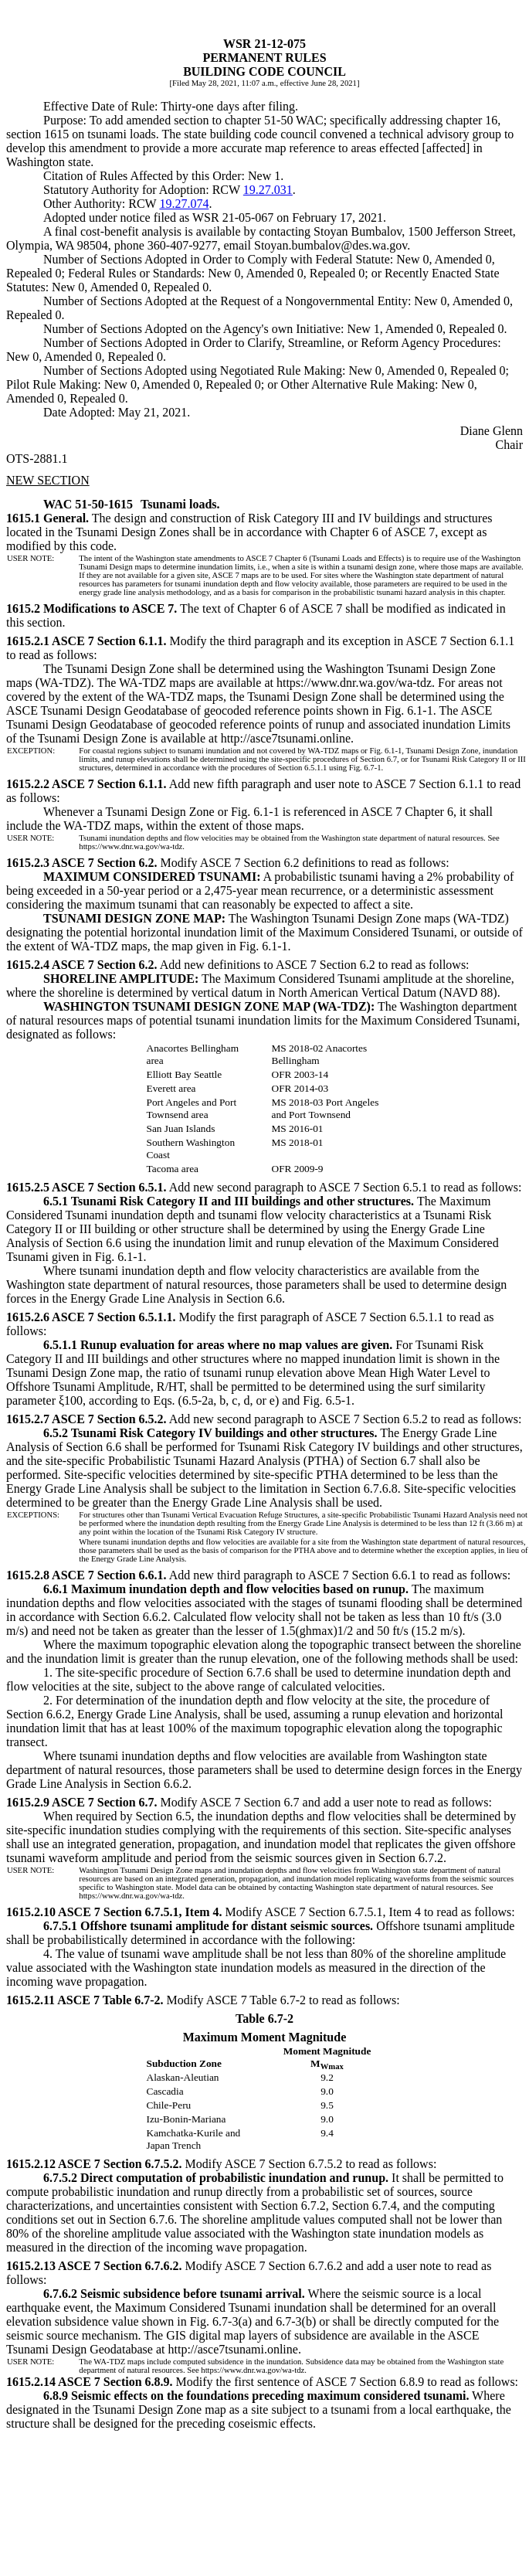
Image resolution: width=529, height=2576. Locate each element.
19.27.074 (184, 203)
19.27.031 (268, 189)
